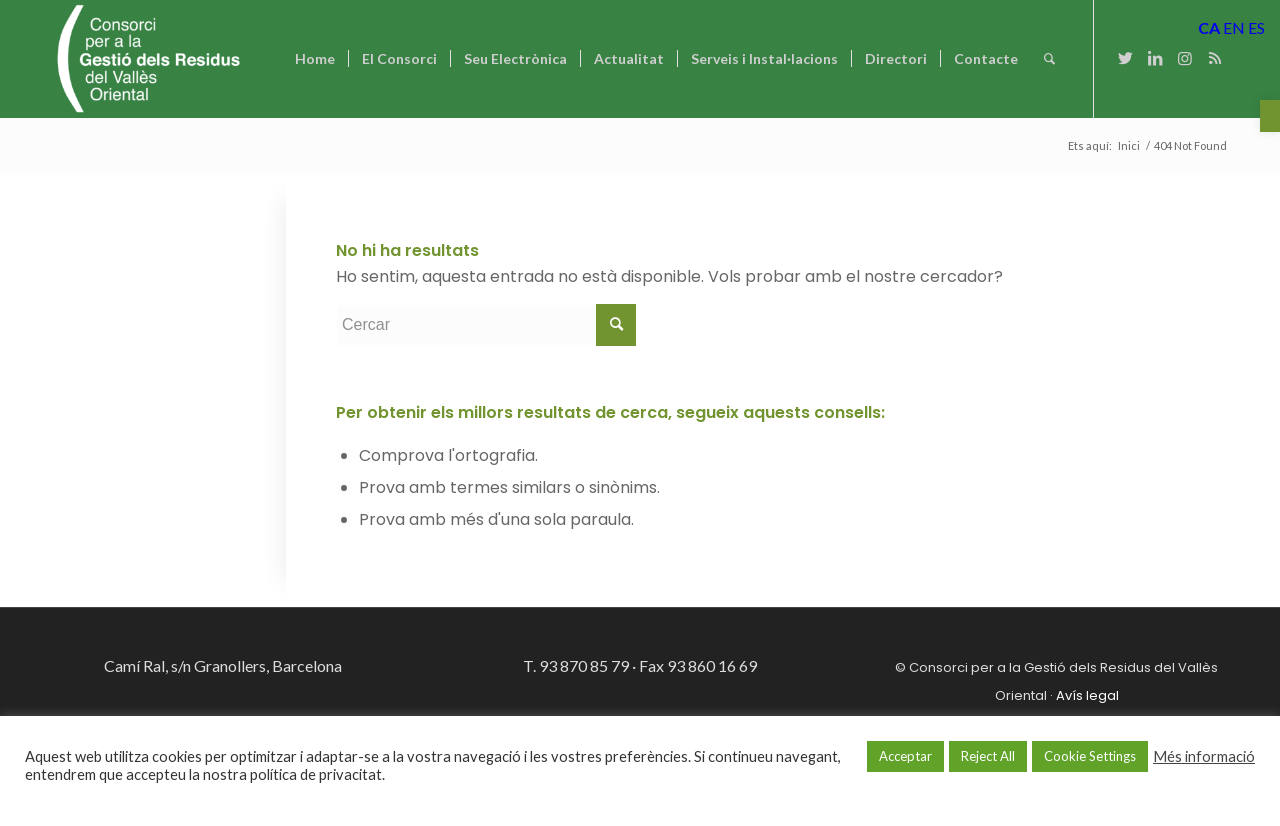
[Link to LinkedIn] (1155, 58)
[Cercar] (1049, 59)
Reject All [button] (988, 756)
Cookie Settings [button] (1090, 756)
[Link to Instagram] (1185, 58)
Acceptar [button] (905, 756)
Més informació (1204, 756)
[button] (1270, 116)
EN (1234, 27)
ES (1256, 27)
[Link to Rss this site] (1215, 58)
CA (1209, 27)
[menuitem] (315, 59)
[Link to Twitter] (1125, 58)
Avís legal (1087, 695)
